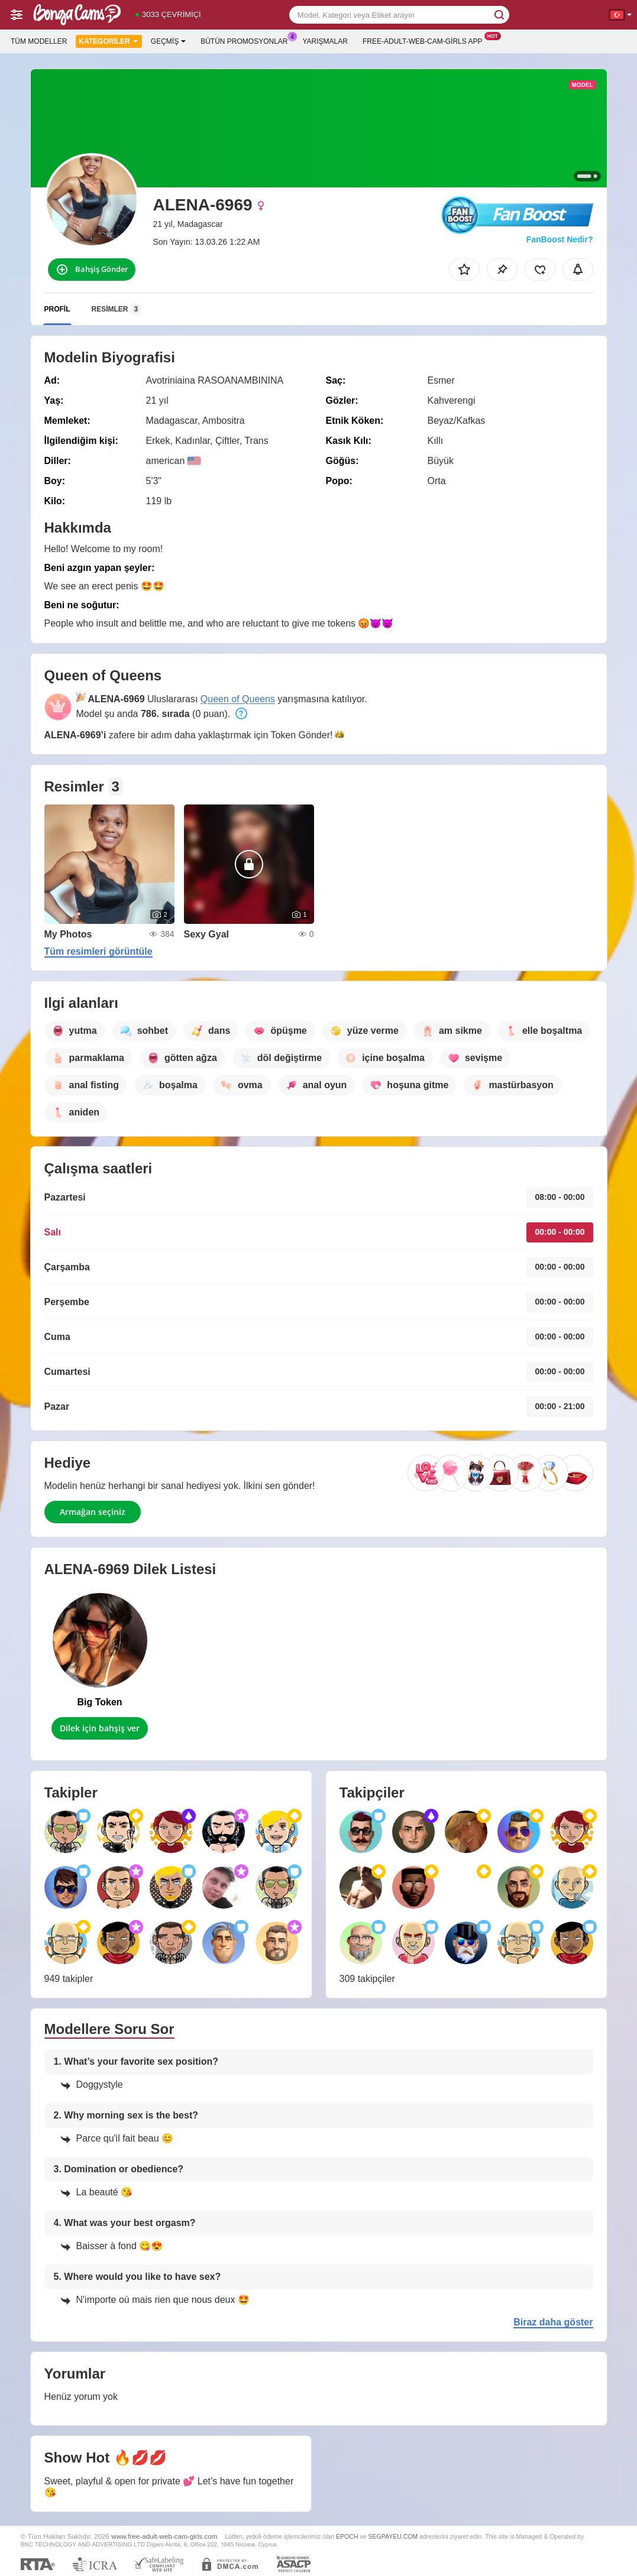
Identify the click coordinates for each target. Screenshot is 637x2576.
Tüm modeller (39, 41)
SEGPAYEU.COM (393, 2536)
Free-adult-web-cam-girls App (425, 40)
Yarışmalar (325, 41)
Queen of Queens (238, 699)
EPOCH (347, 2536)
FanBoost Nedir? (559, 239)
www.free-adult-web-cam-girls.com (164, 2536)
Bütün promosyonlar (247, 40)
